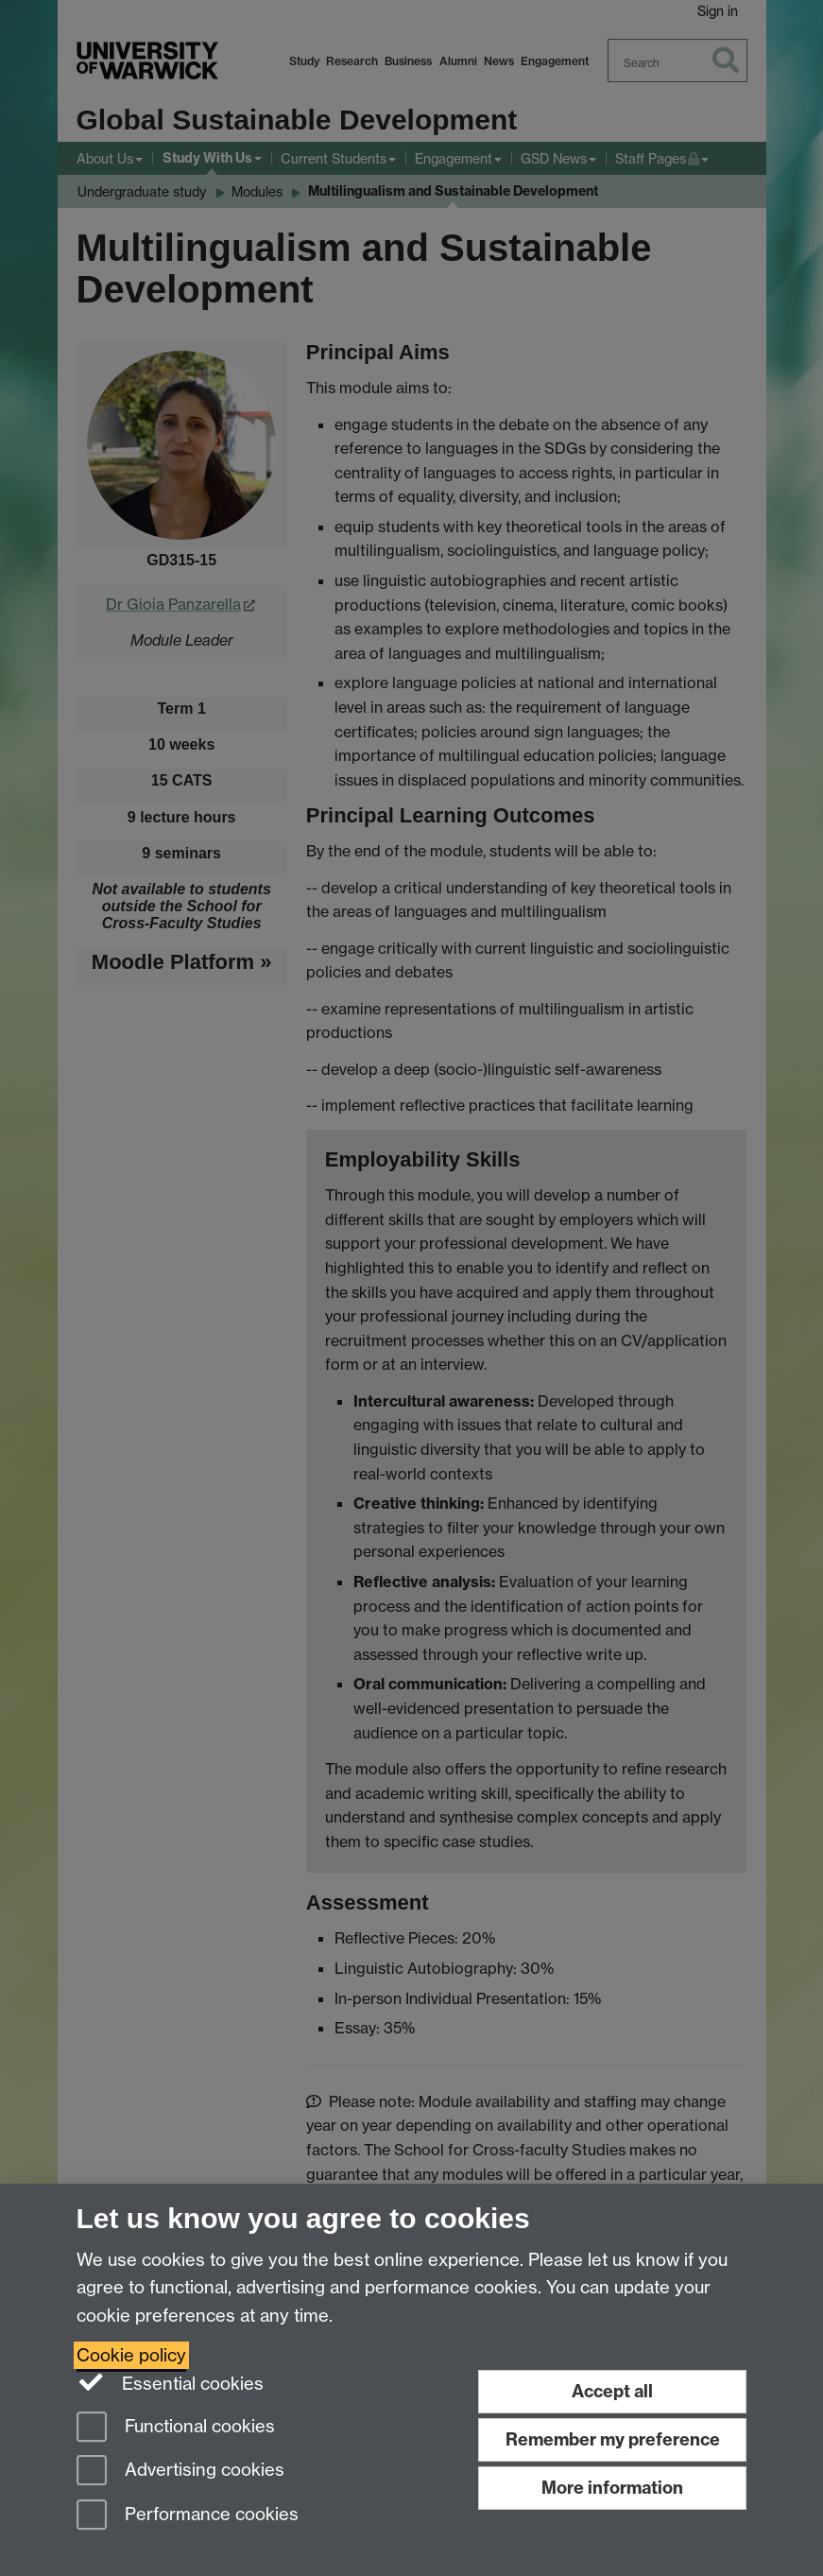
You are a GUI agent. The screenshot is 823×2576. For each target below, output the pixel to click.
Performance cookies (188, 2515)
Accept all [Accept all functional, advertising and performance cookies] (612, 2391)
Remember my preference (613, 2439)
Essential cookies (171, 2382)
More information (612, 2487)
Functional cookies (176, 2428)
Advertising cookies (180, 2471)
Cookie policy (131, 2355)
